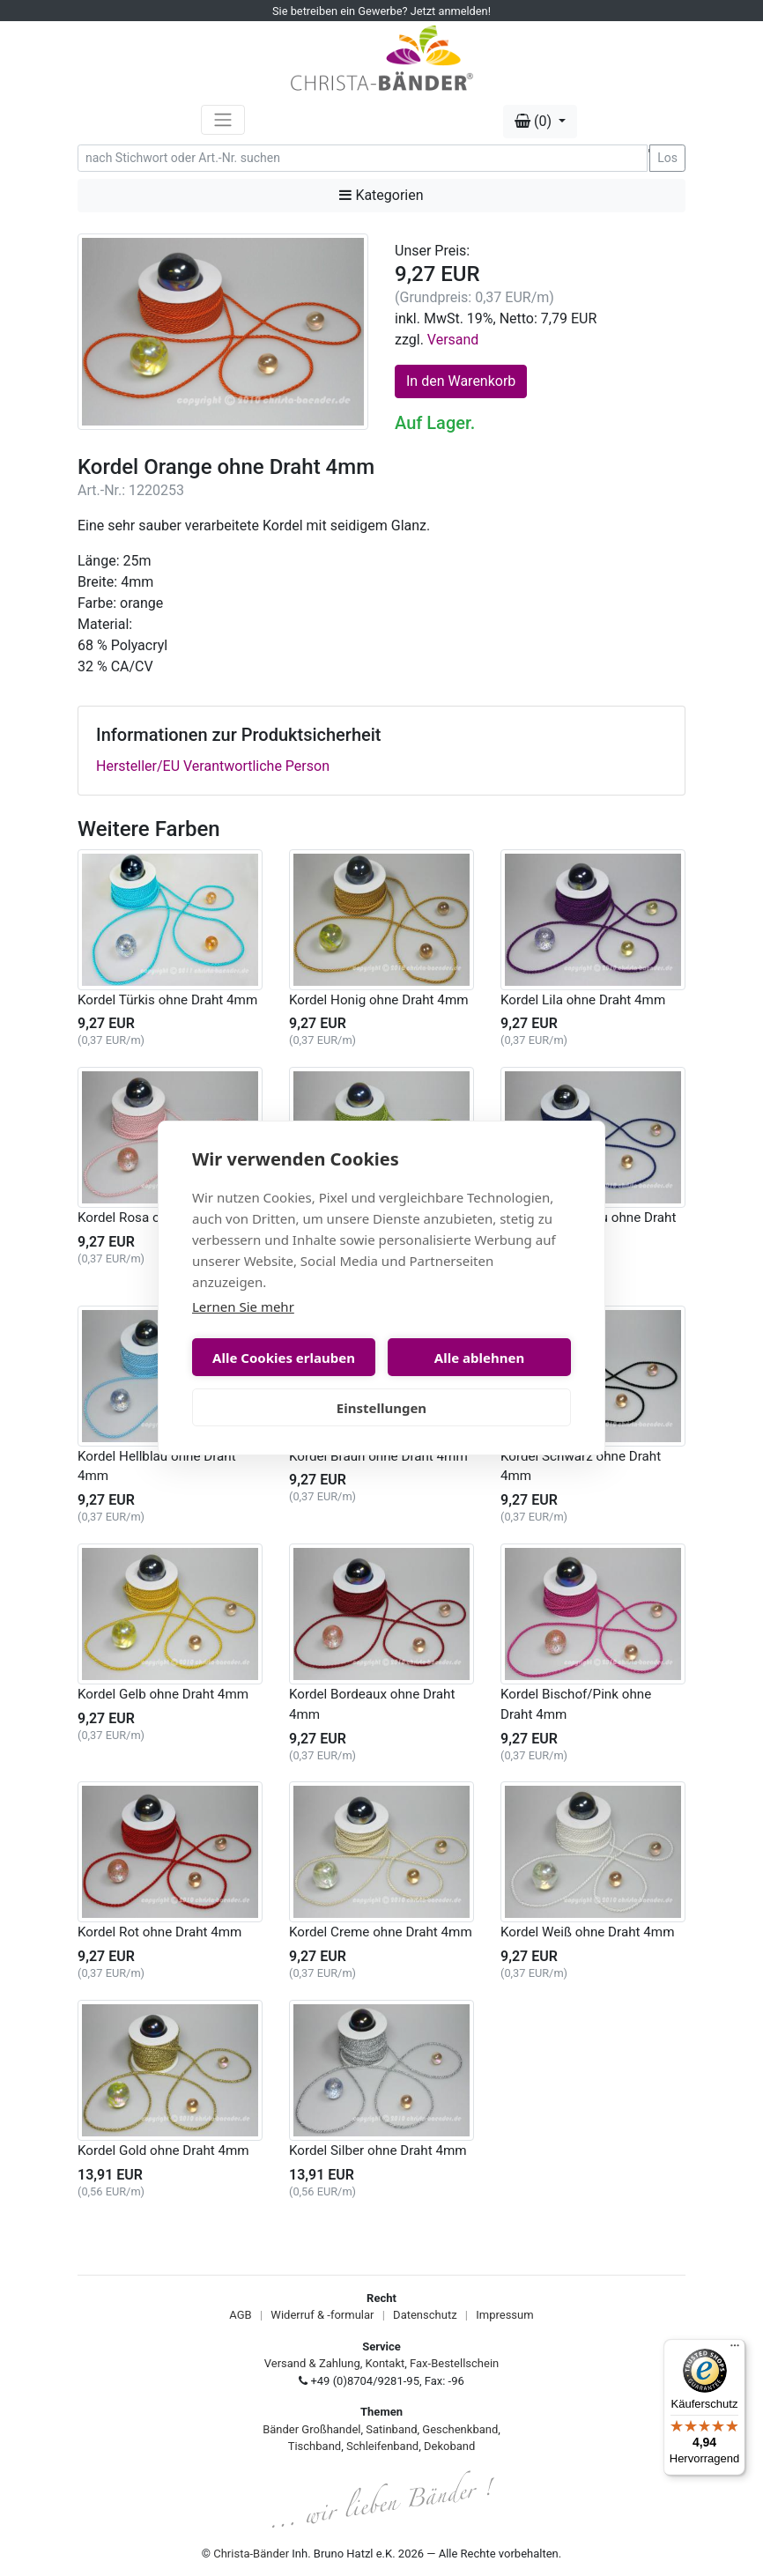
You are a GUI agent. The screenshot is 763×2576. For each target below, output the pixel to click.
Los (667, 158)
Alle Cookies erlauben (283, 1357)
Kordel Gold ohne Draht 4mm (163, 2150)
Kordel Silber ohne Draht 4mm (378, 2150)
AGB (240, 2314)
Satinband (391, 2429)
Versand (453, 339)
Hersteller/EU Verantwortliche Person (213, 766)
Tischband (314, 2446)
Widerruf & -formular (322, 2314)
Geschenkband (460, 2429)
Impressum (504, 2314)
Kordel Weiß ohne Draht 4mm (587, 1932)
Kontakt (385, 2363)
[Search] (363, 158)
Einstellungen (381, 1408)
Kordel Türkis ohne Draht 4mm (167, 1000)
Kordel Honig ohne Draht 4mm (379, 1000)
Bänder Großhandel (311, 2429)
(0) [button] (535, 121)
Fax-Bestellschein (454, 2363)
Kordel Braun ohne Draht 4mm (378, 1456)
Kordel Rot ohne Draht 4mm (159, 1932)
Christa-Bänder (251, 2553)
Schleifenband (382, 2446)
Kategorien (381, 195)
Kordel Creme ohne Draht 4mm (380, 1932)
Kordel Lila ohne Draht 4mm (582, 1000)
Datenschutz (424, 2314)
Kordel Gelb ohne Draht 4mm (163, 1694)
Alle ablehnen (479, 1357)
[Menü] (734, 2349)
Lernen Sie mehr (243, 1306)
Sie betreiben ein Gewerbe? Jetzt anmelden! (381, 11)
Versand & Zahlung (312, 2363)
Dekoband (449, 2446)
